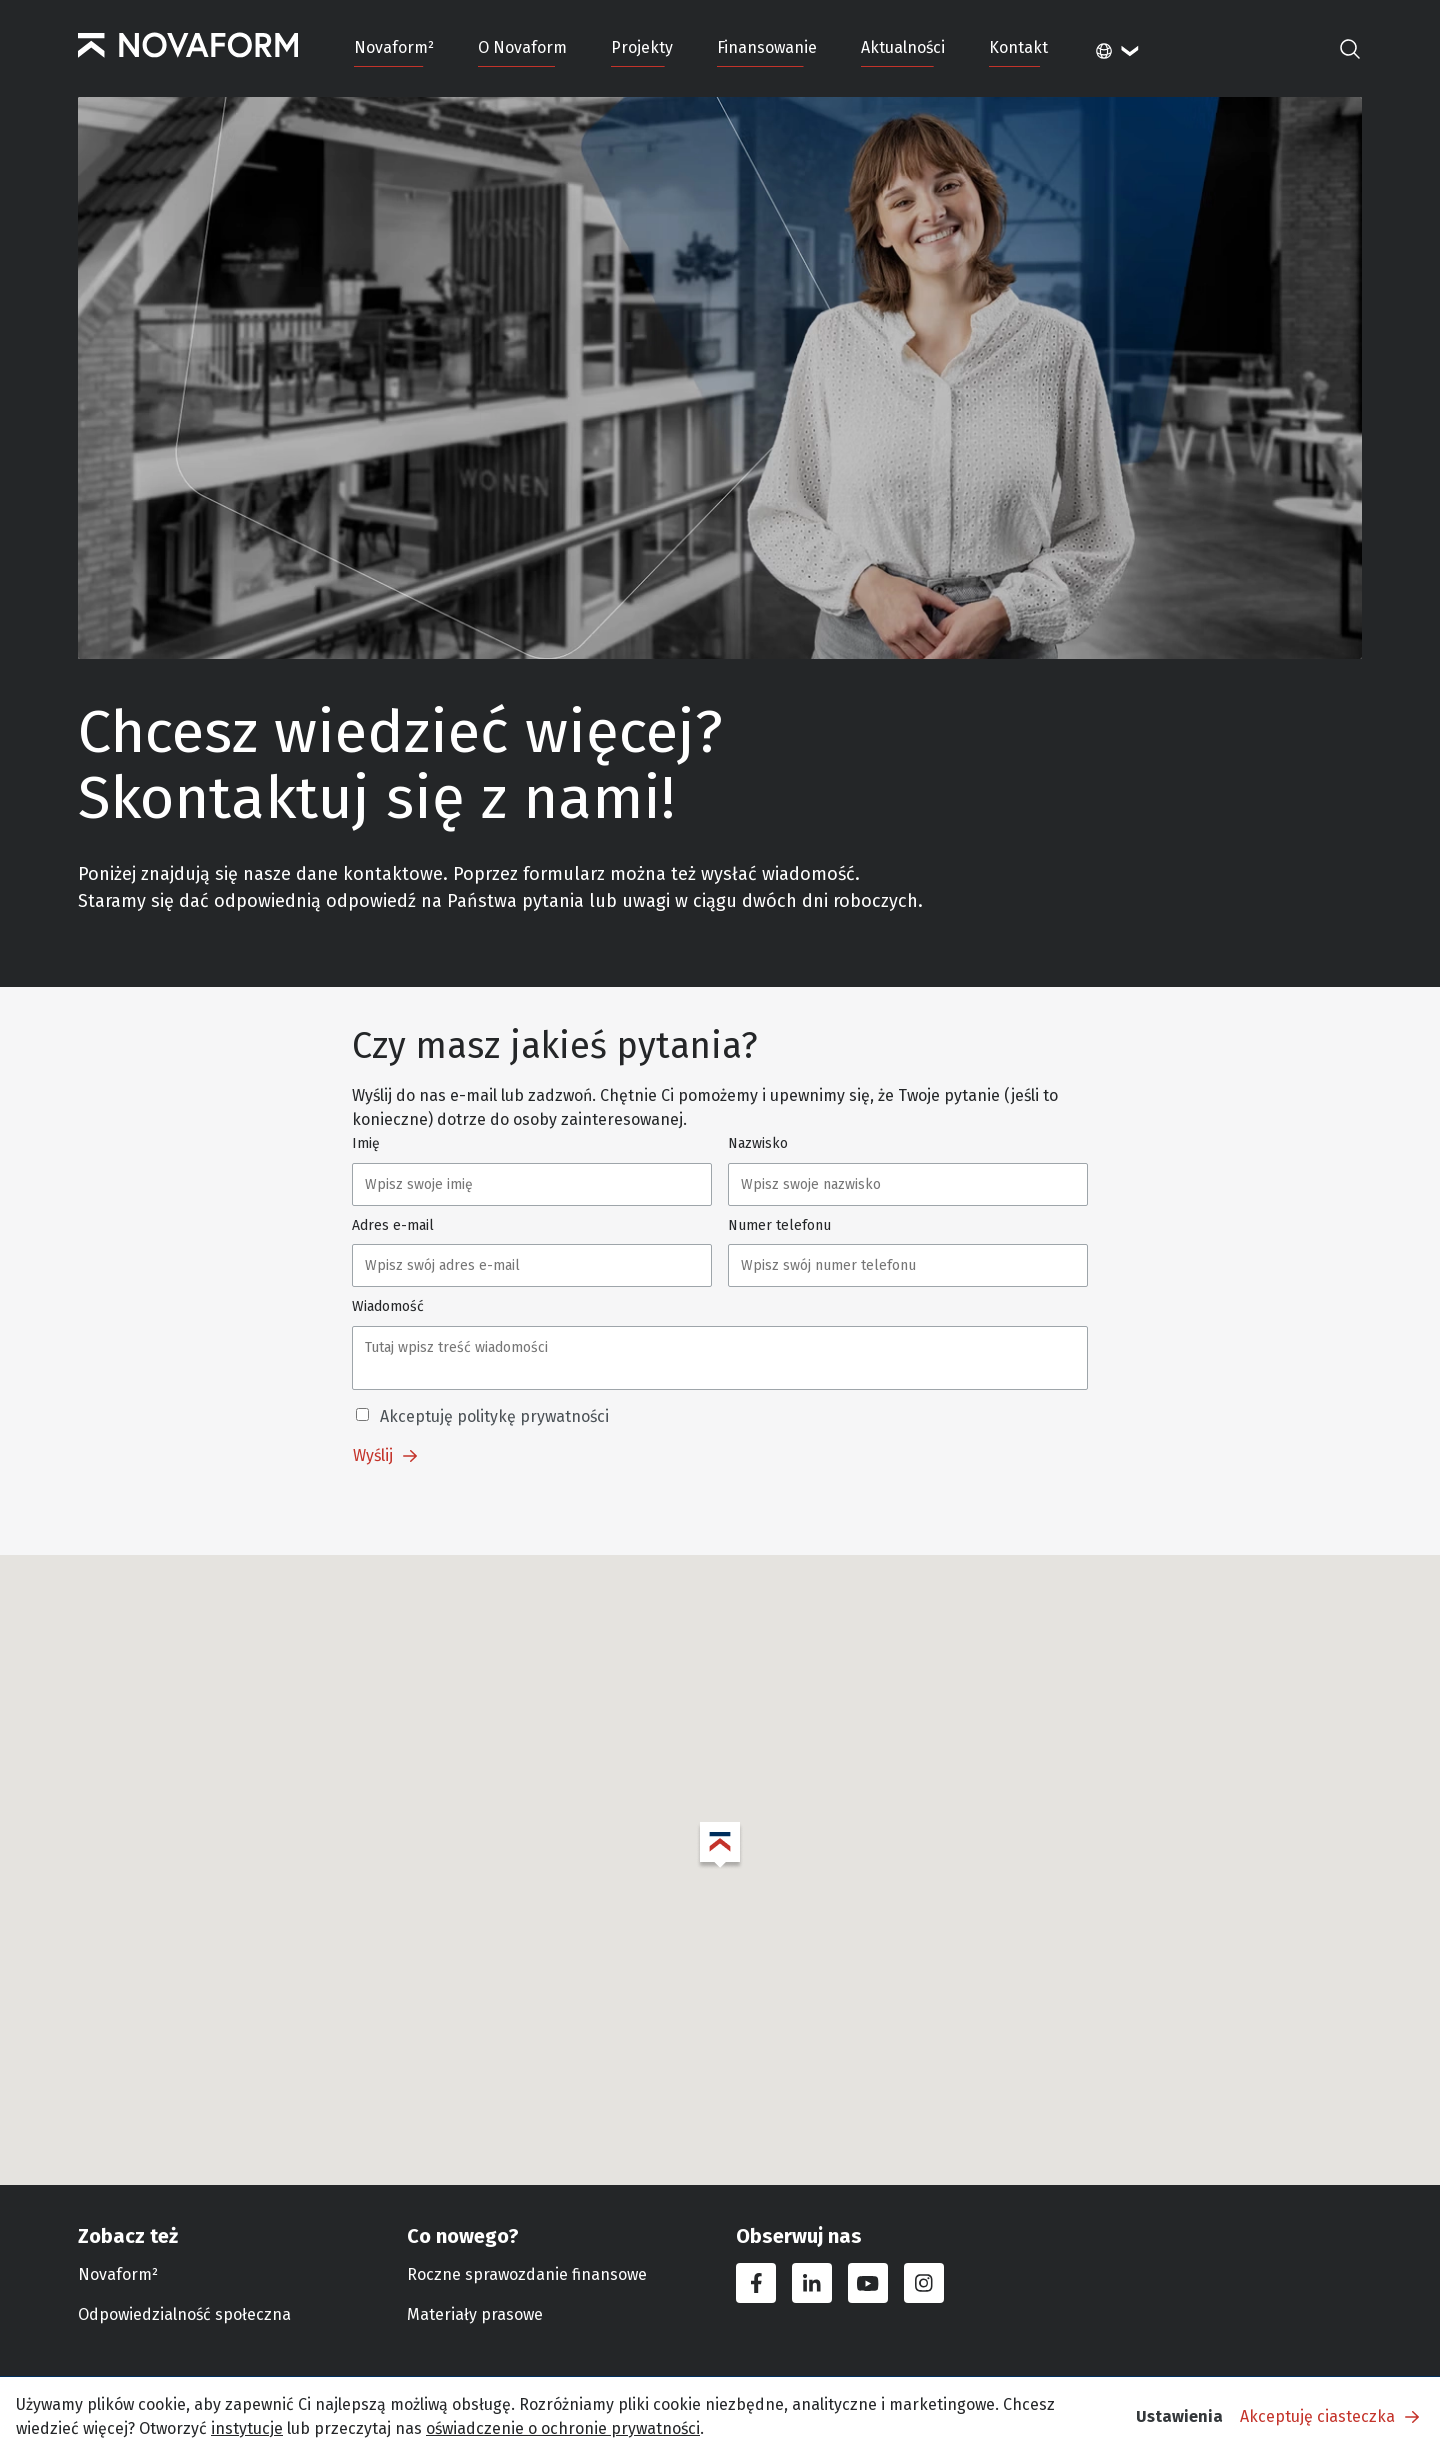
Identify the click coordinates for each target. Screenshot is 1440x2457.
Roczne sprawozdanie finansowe (527, 2274)
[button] (720, 1846)
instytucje (247, 2428)
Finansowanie (767, 47)
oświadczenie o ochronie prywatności (563, 2428)
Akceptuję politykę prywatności (494, 1416)
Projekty (642, 47)
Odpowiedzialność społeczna (184, 2314)
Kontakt (1018, 47)
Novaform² (394, 47)
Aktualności (903, 47)
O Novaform (522, 47)
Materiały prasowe (475, 2314)
